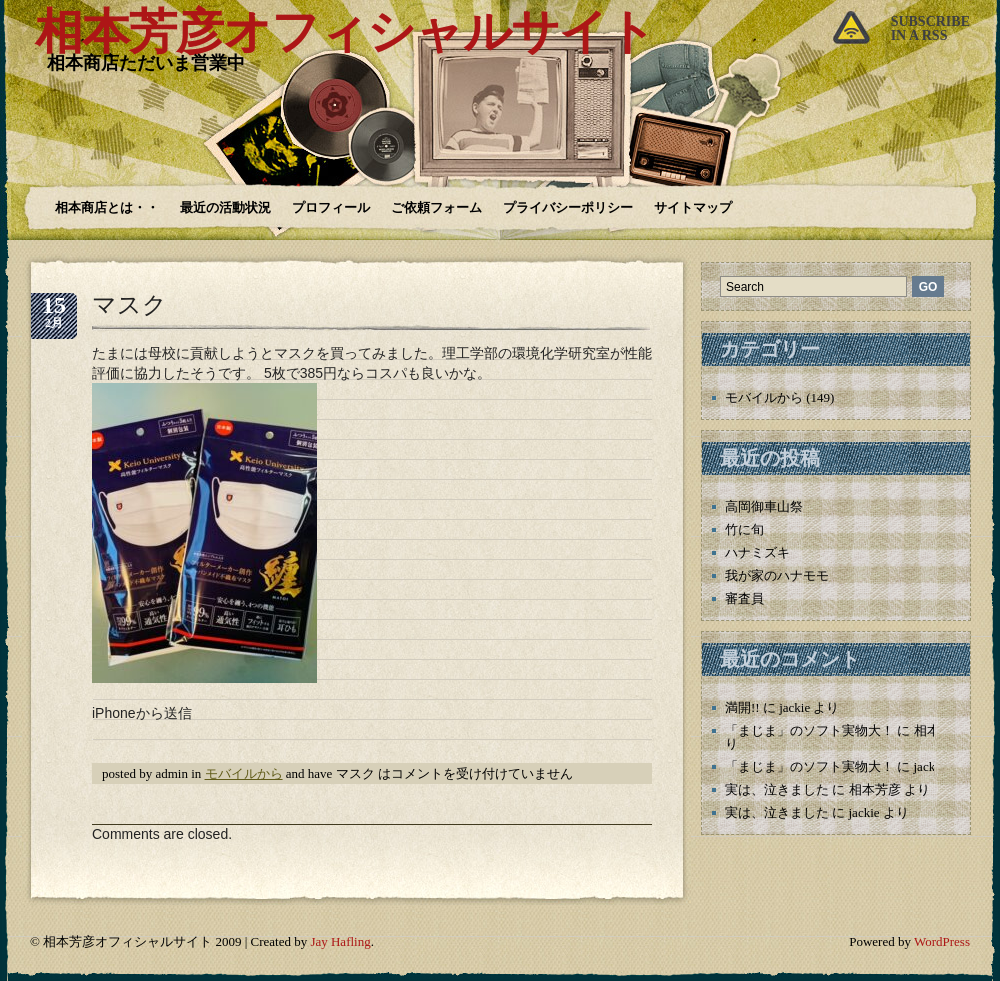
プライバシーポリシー (568, 207)
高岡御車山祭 (764, 506)
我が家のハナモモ (777, 575)
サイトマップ (693, 207)
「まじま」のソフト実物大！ (809, 730)
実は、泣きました (777, 789)
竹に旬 (744, 529)
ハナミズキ (757, 552)
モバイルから (244, 773)
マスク (129, 305)
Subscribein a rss (930, 28)
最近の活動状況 (225, 207)
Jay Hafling (340, 941)
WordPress (942, 941)
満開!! (742, 707)
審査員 (744, 598)
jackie (794, 707)
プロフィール (331, 207)
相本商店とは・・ (107, 207)
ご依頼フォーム (436, 207)
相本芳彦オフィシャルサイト (345, 31)
